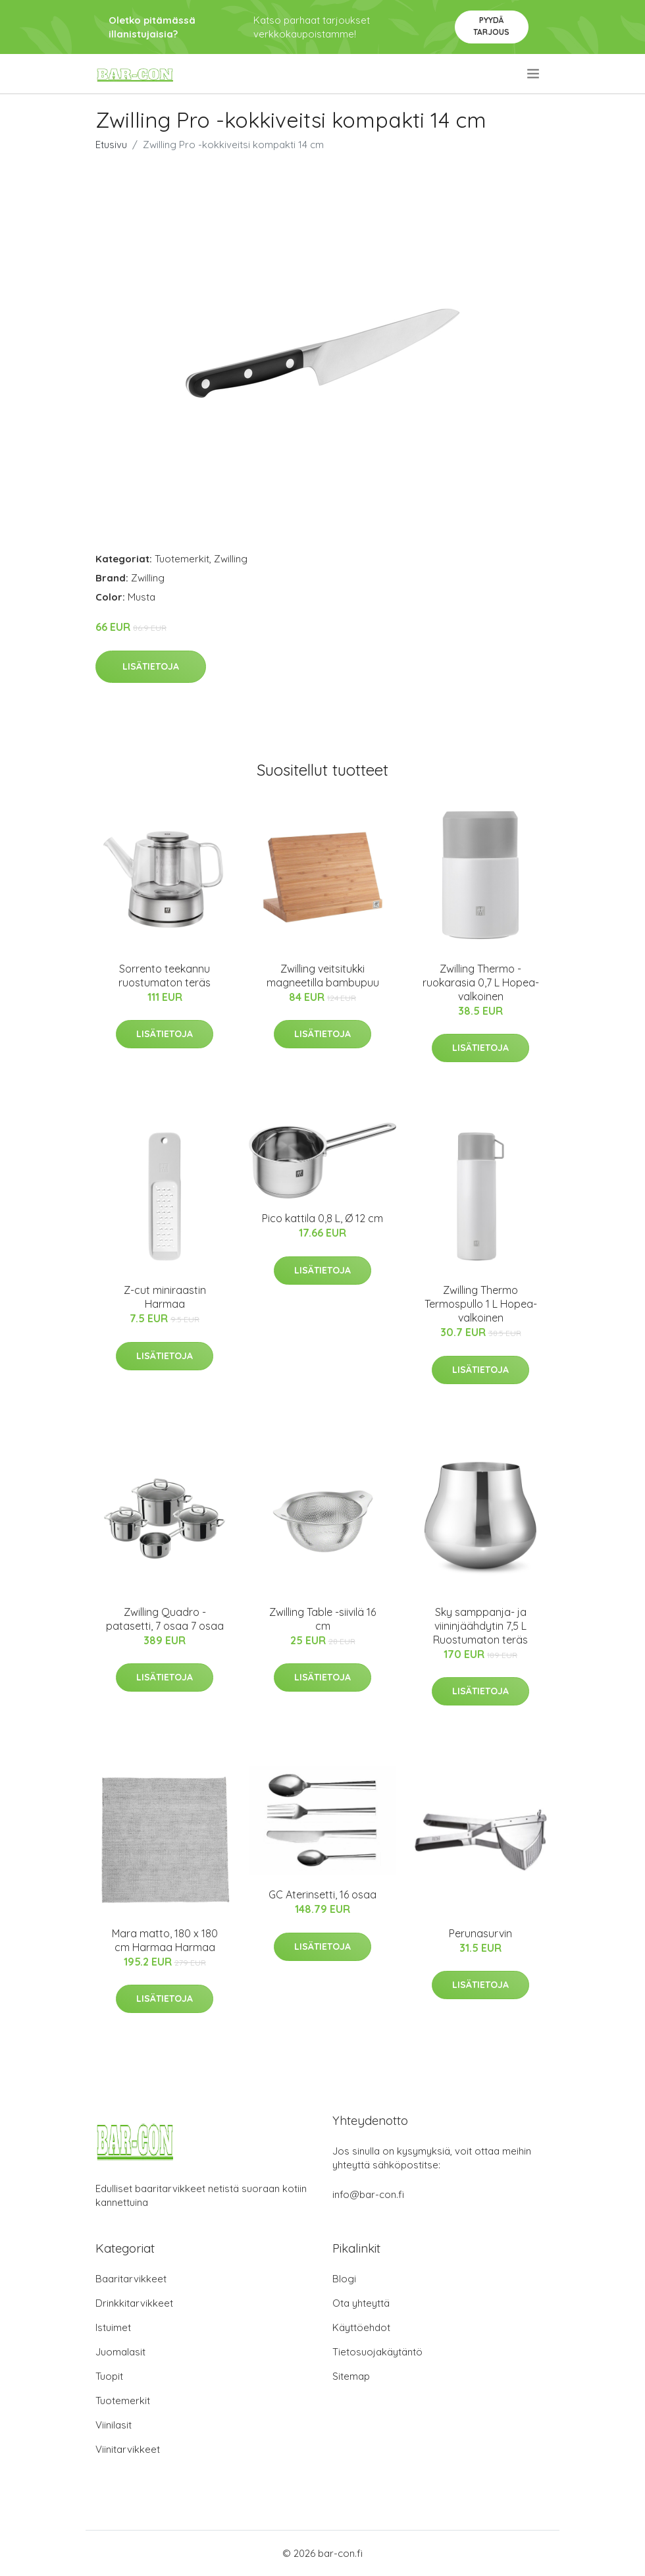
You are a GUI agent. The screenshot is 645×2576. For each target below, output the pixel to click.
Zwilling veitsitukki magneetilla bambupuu (323, 975)
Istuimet (113, 2327)
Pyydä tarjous (491, 26)
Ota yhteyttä (361, 2303)
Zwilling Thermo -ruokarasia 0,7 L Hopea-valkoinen (481, 982)
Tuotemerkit (182, 558)
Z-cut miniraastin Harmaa (165, 1296)
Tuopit (109, 2376)
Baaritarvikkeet (131, 2278)
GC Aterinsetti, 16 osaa (322, 1894)
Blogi (344, 2278)
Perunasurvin (480, 1933)
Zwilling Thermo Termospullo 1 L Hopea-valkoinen (481, 1303)
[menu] (534, 74)
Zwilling (230, 558)
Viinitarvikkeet (127, 2449)
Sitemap (351, 2376)
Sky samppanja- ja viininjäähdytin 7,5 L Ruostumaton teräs (480, 1625)
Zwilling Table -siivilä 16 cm (322, 1618)
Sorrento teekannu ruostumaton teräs (164, 975)
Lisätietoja (150, 666)
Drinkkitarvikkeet (134, 2303)
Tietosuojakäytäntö (377, 2352)
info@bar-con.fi (368, 2194)
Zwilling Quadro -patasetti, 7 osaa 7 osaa (165, 1618)
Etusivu (111, 144)
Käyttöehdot (361, 2327)
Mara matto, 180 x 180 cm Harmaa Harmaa (165, 1940)
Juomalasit (120, 2352)
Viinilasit (113, 2425)
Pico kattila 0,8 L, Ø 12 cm (322, 1218)
